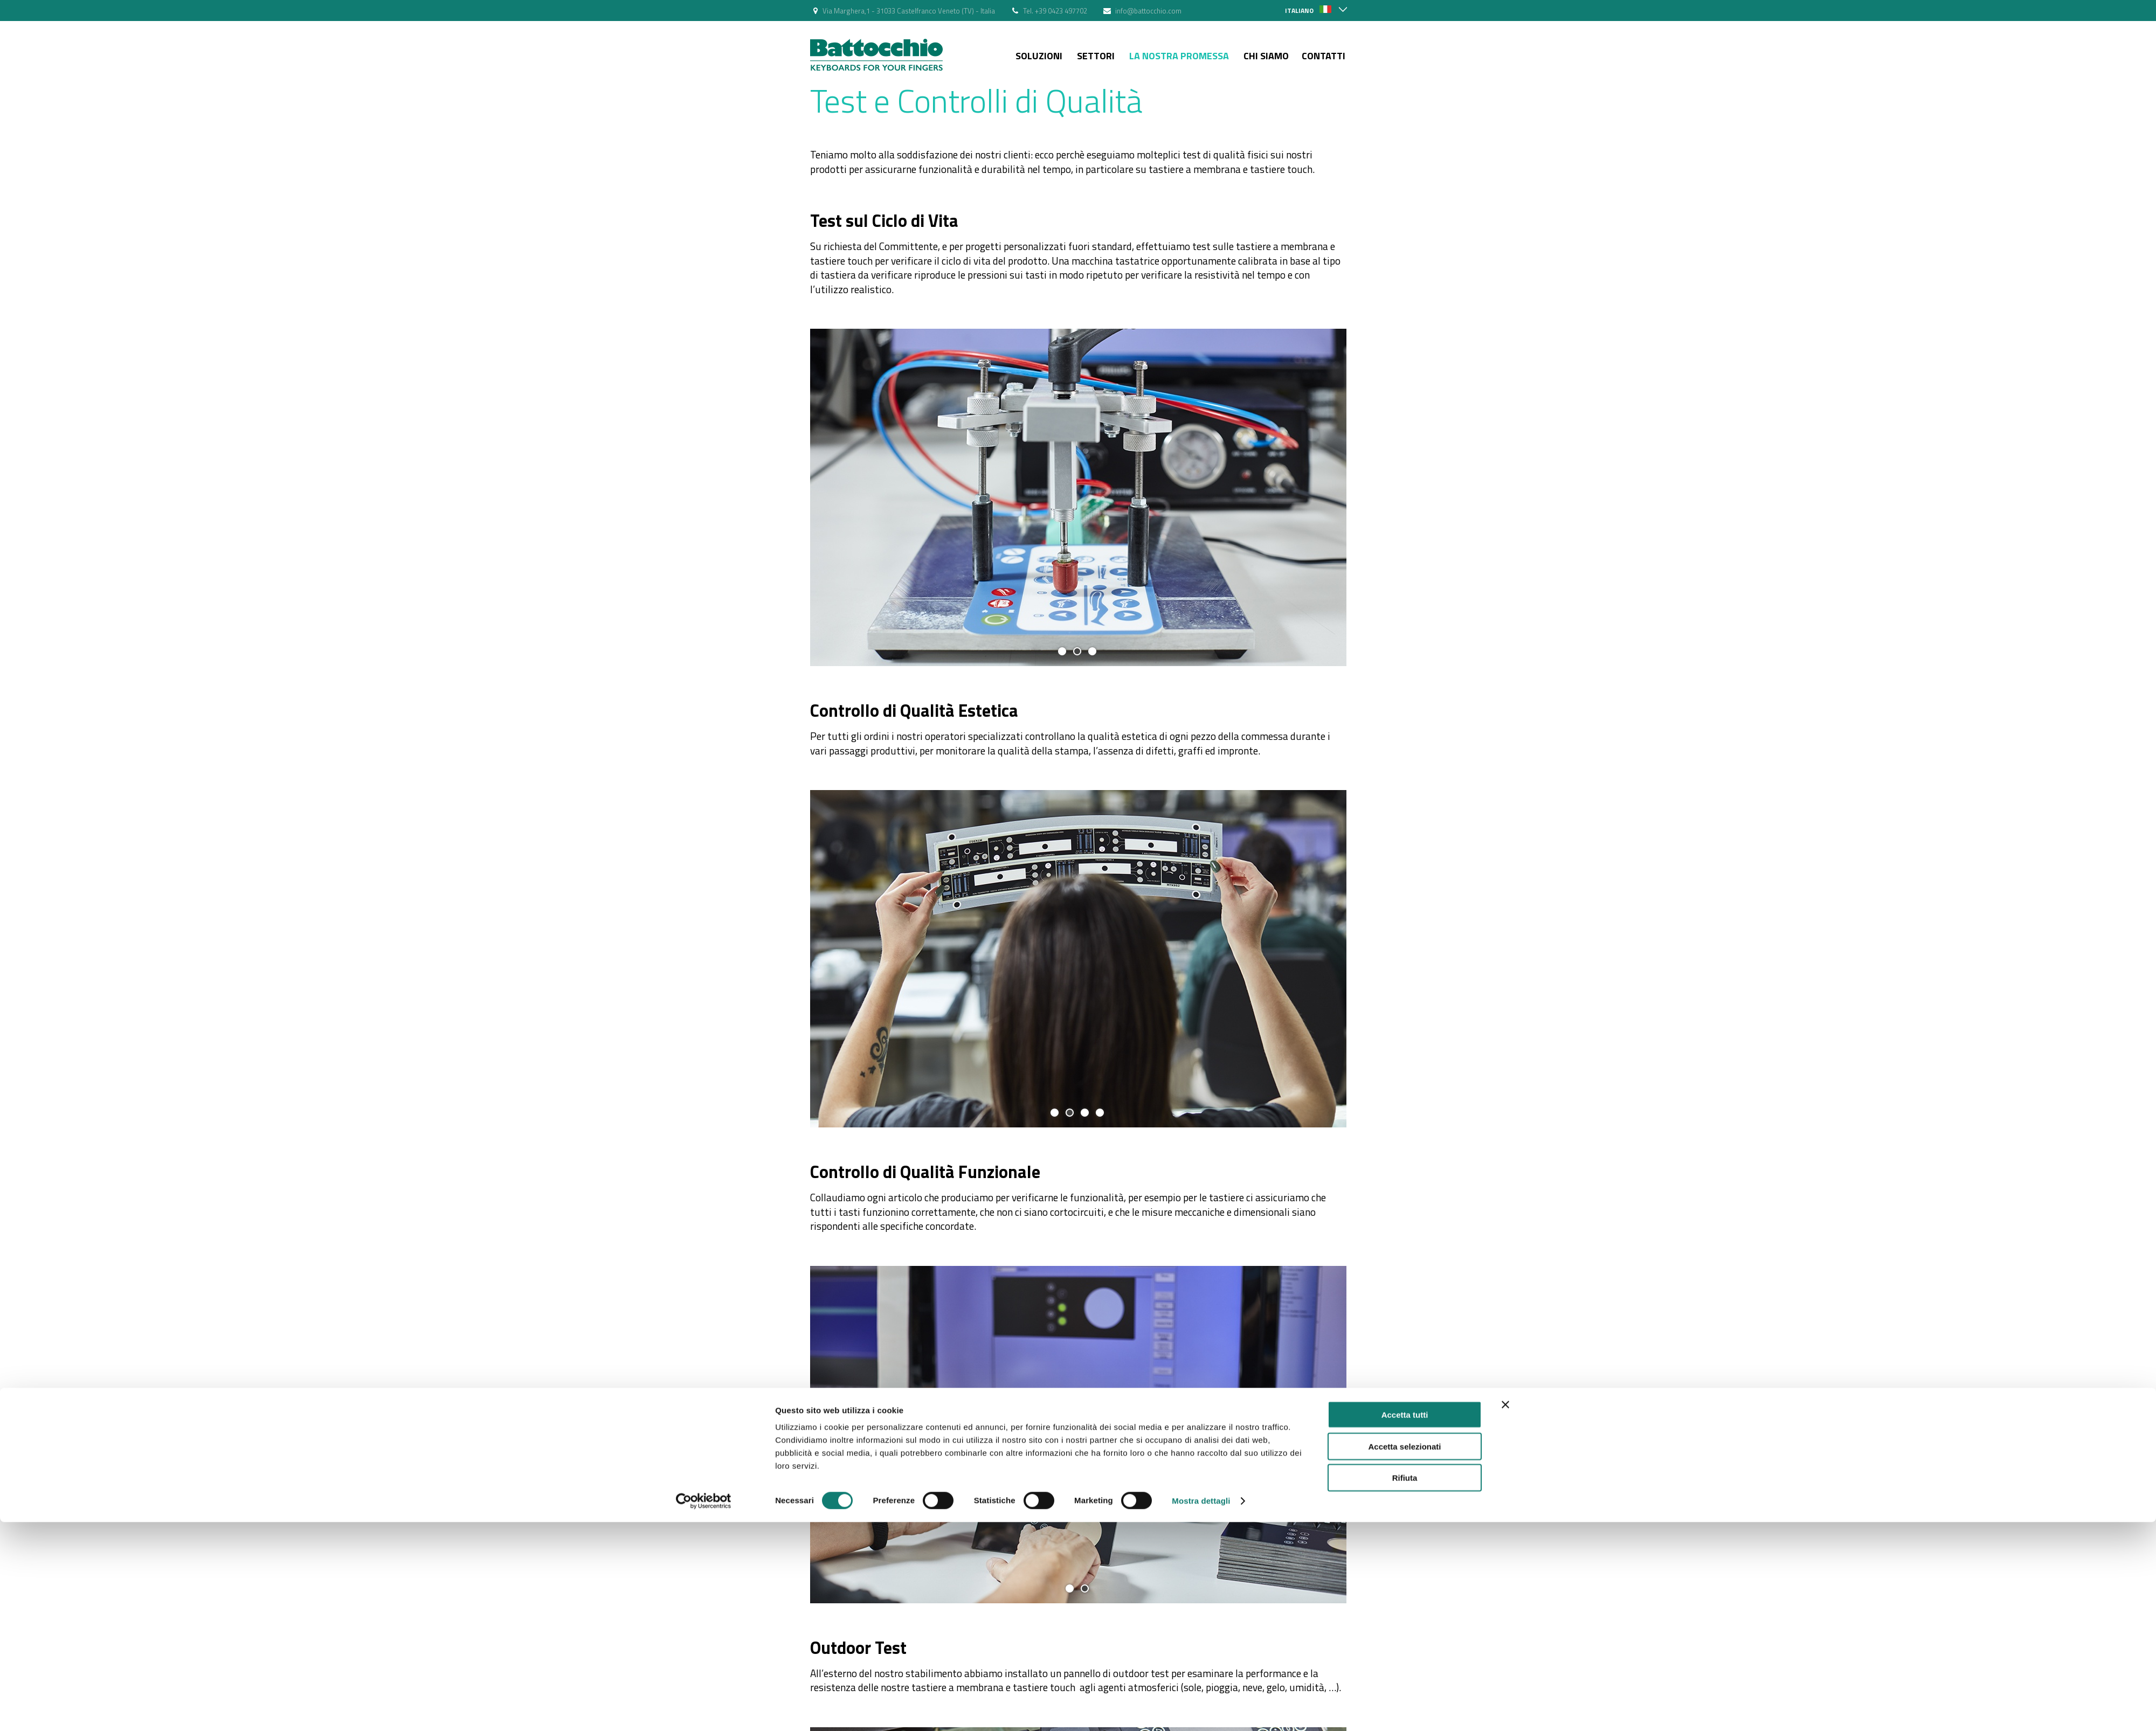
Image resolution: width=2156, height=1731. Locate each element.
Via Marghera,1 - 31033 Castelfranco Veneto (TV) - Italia (909, 10)
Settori (1096, 56)
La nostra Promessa (1179, 56)
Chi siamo (1266, 56)
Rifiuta (1405, 928)
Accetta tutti (1404, 865)
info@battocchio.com (1148, 10)
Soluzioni (1038, 56)
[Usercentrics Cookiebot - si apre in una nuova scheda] (704, 952)
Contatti (1323, 56)
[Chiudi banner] (1505, 855)
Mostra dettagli (1201, 951)
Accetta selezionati (1404, 897)
